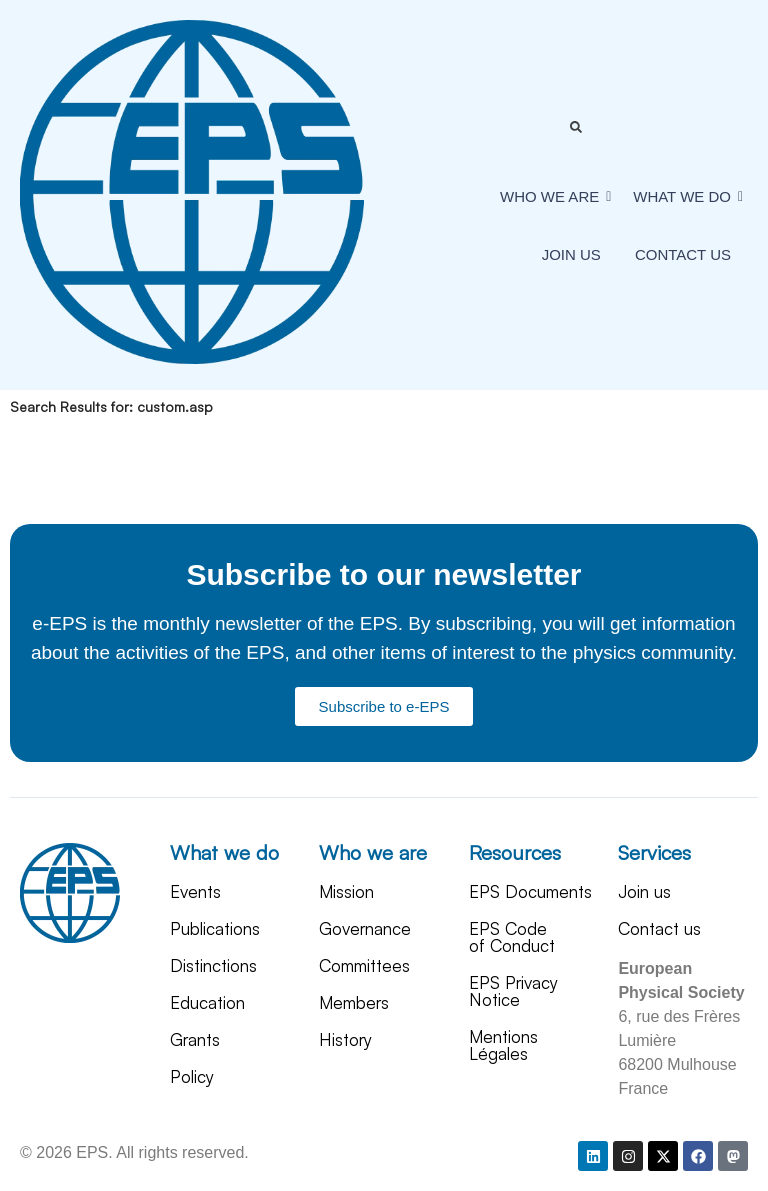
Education (207, 1002)
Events (195, 891)
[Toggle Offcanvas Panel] (576, 127)
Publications (215, 928)
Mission (346, 891)
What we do (224, 852)
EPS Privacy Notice (513, 991)
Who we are (553, 196)
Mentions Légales (503, 1045)
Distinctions (213, 965)
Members (354, 1002)
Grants (195, 1039)
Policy (192, 1076)
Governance (365, 928)
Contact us (683, 254)
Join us (571, 254)
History (345, 1039)
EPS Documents (530, 891)
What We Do (685, 196)
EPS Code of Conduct (512, 937)
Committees (364, 965)
